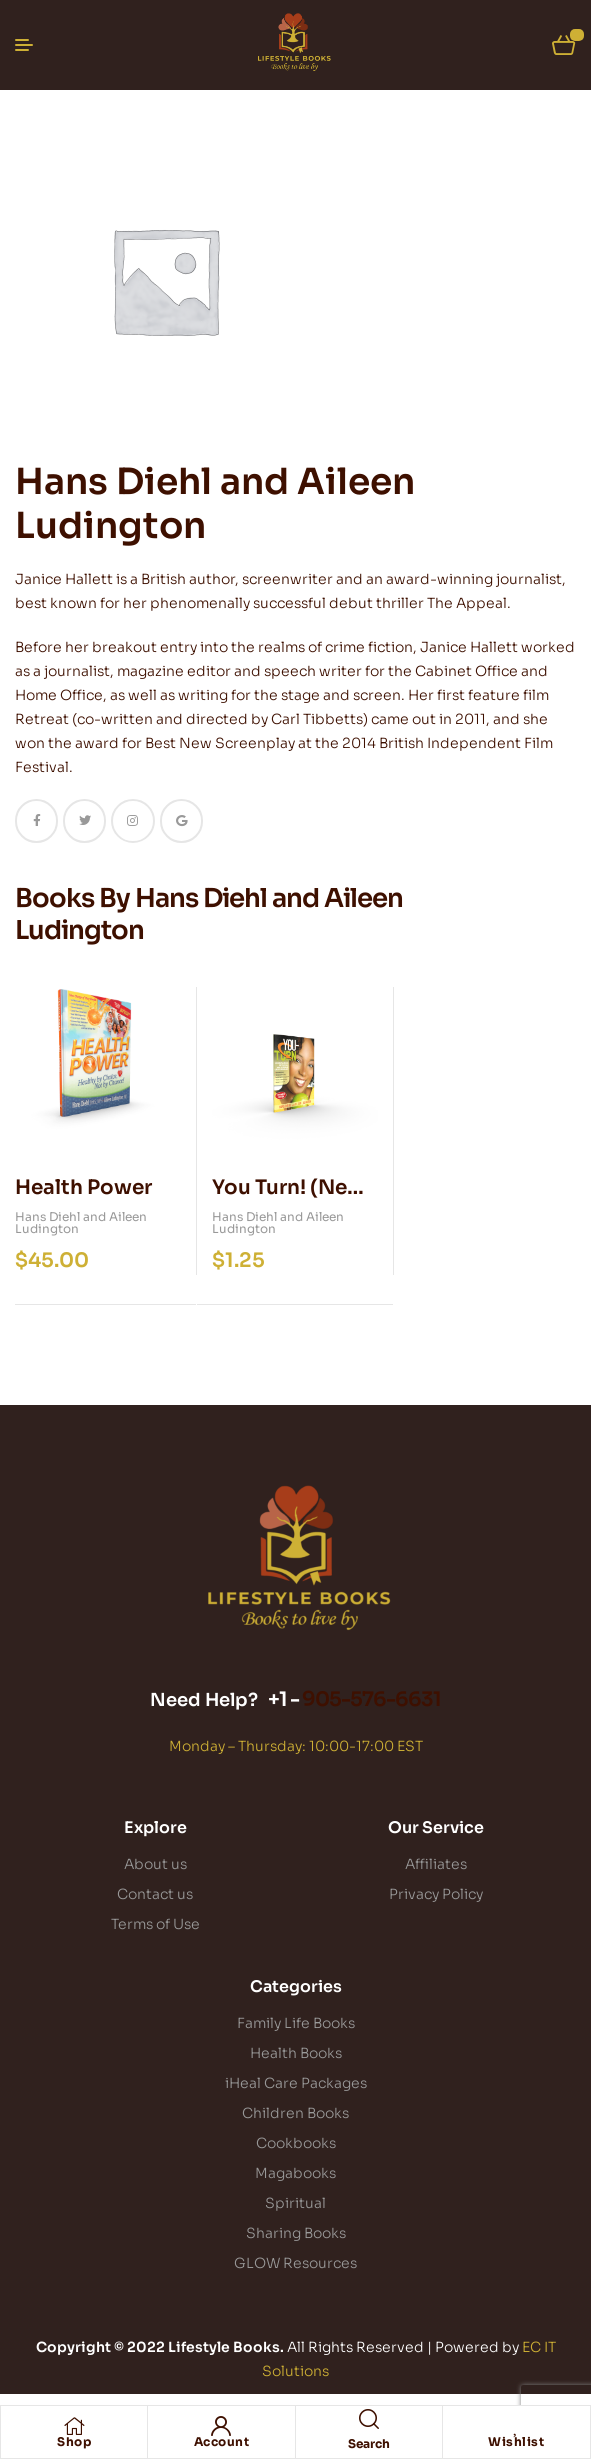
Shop (74, 2441)
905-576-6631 (371, 1699)
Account (222, 2441)
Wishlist (516, 2441)
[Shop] (74, 2426)
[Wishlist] (516, 2426)
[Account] (221, 2426)
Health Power (83, 1187)
